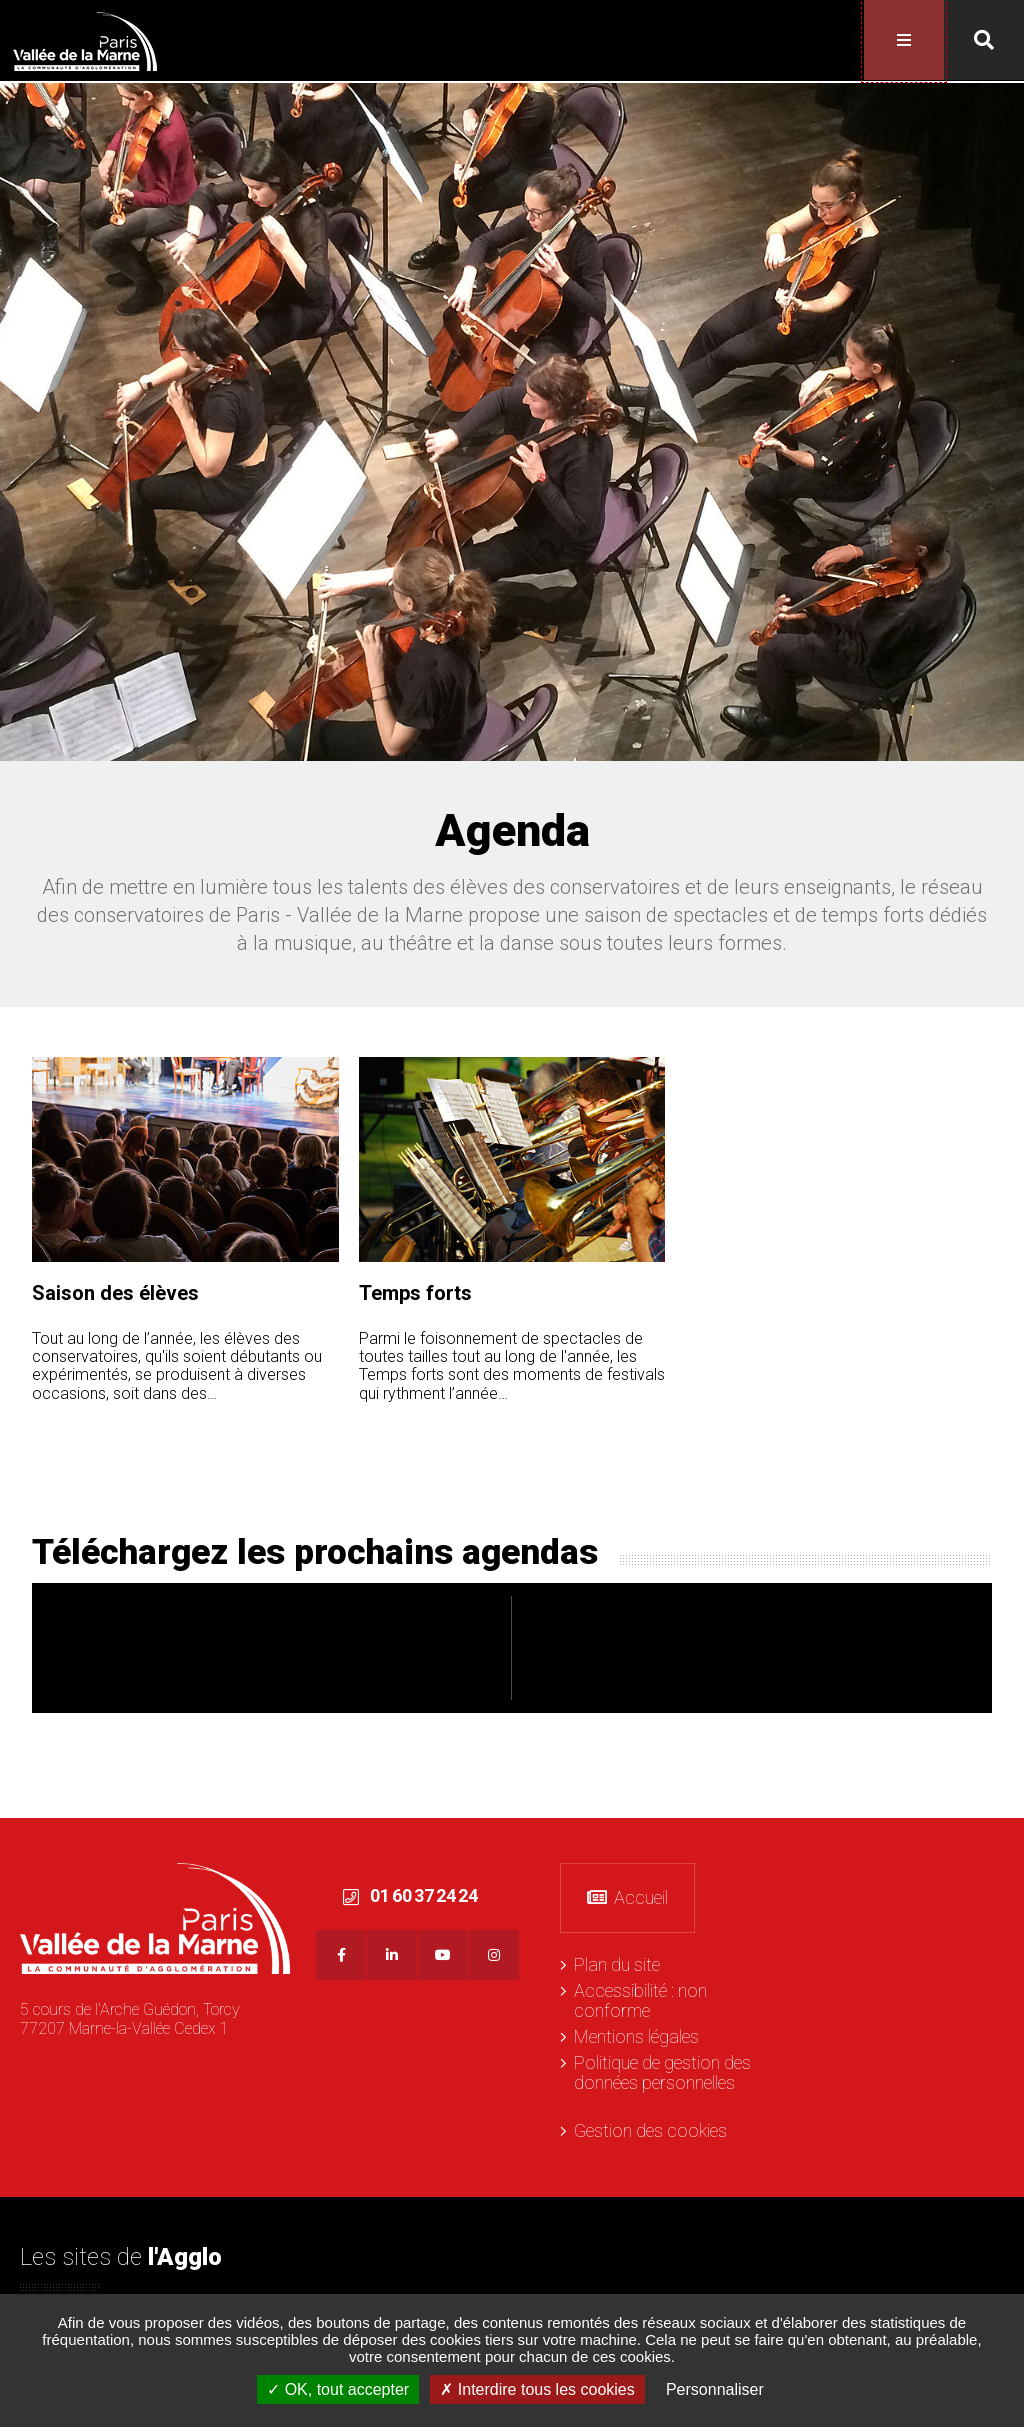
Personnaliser (715, 2389)
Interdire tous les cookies (537, 2389)
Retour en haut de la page (1004, 1836)
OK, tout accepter (338, 2389)
